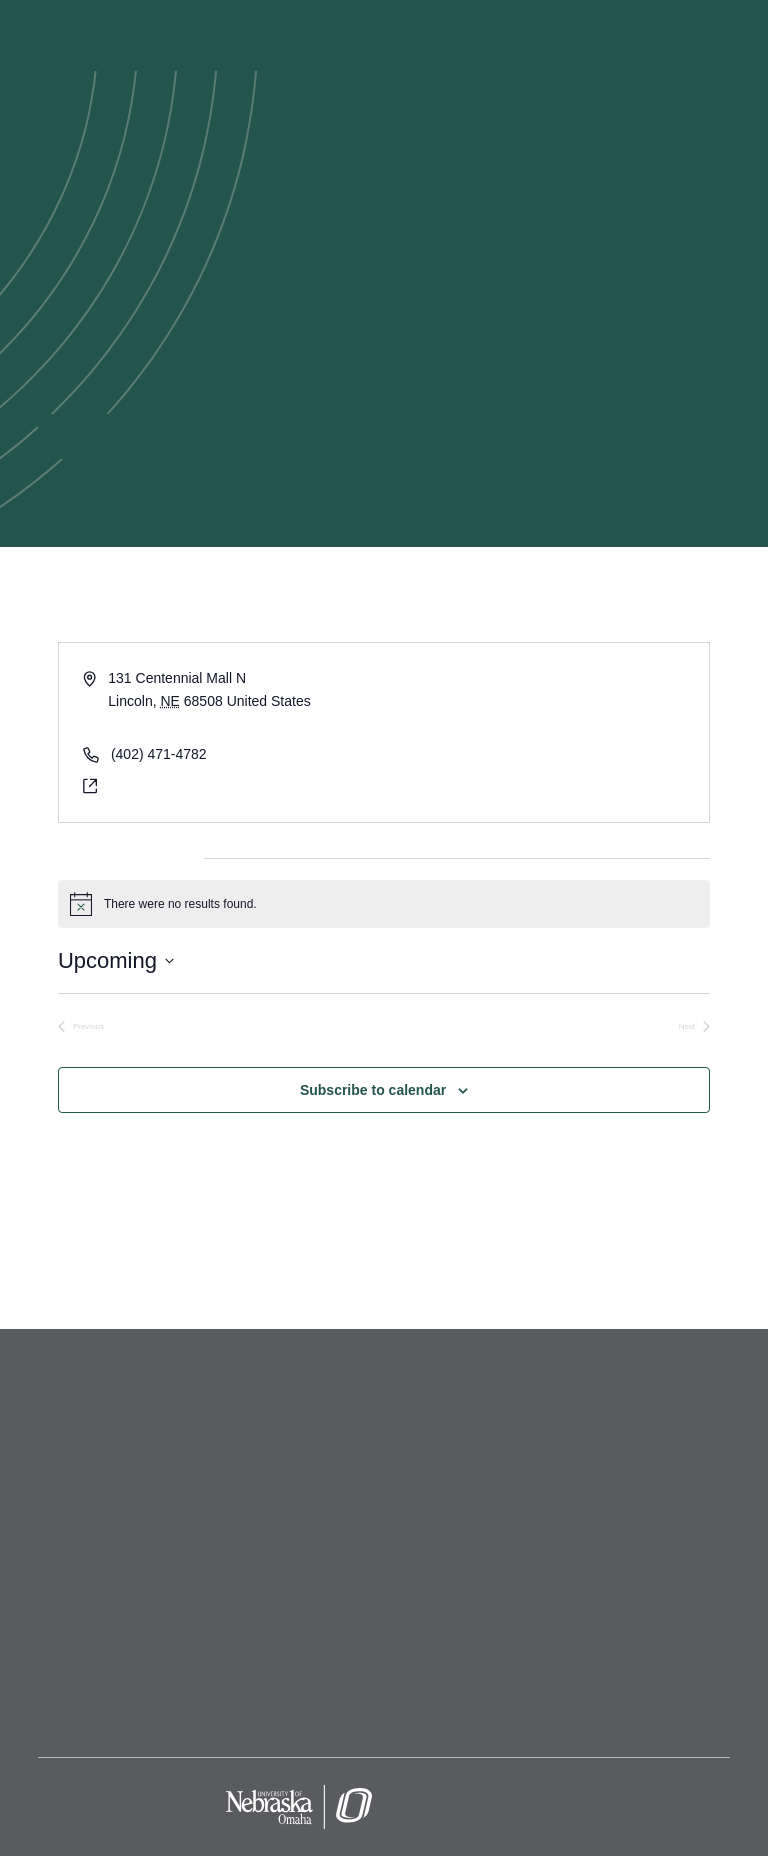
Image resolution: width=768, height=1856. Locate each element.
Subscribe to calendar (373, 1090)
